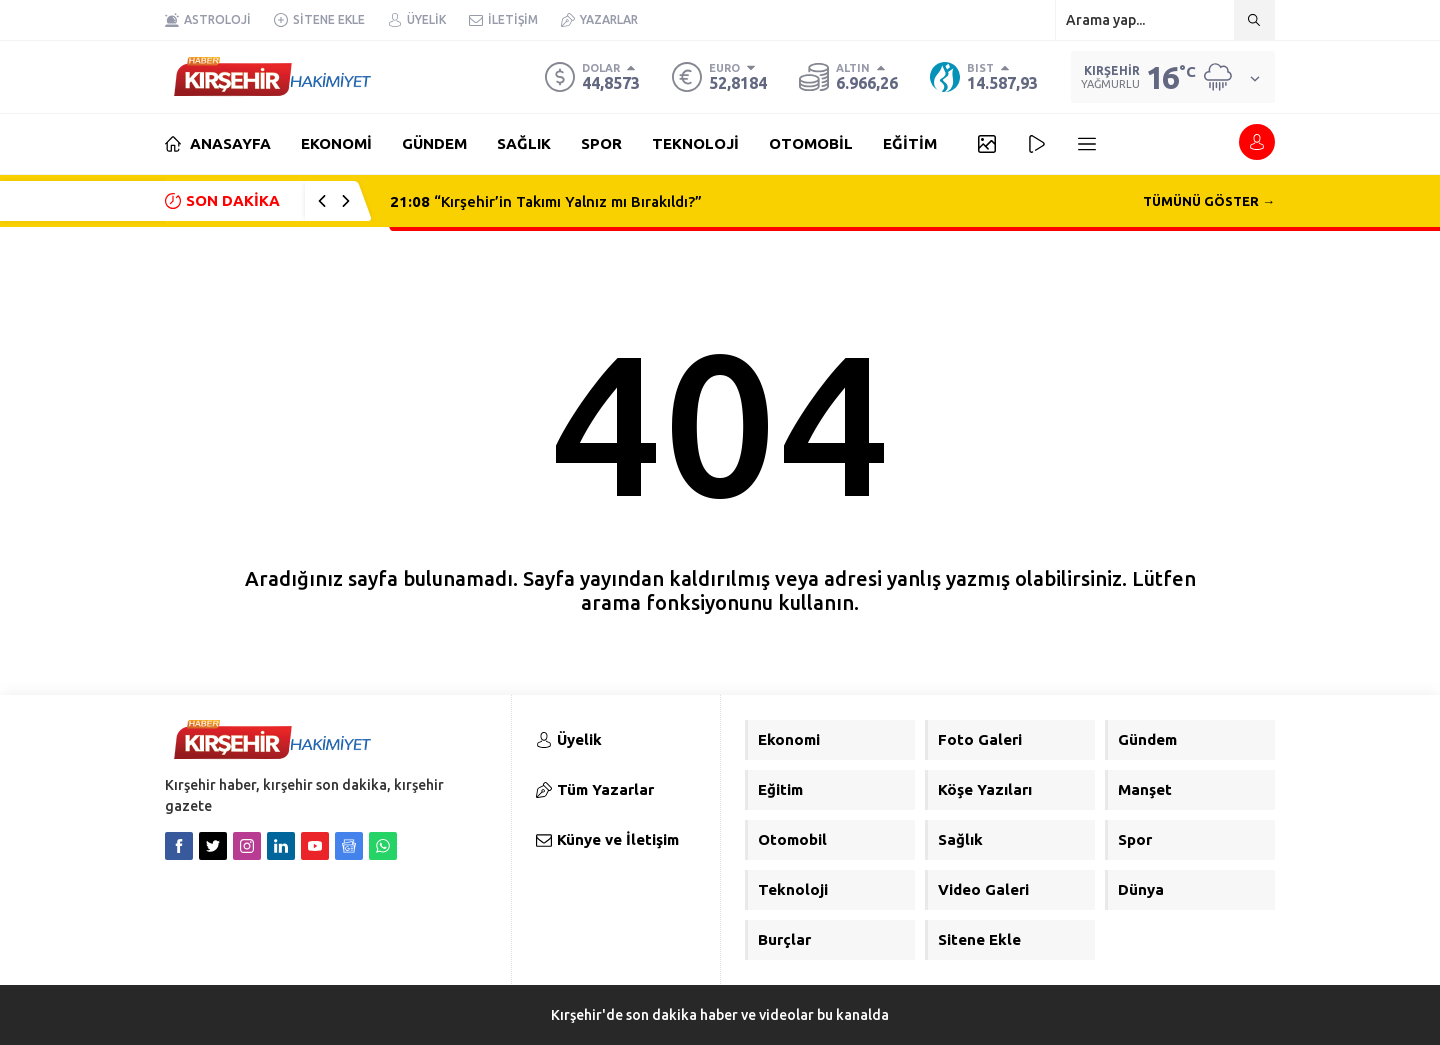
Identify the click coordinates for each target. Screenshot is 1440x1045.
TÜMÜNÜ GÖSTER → (1209, 201)
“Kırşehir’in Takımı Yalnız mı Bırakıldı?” (546, 201)
